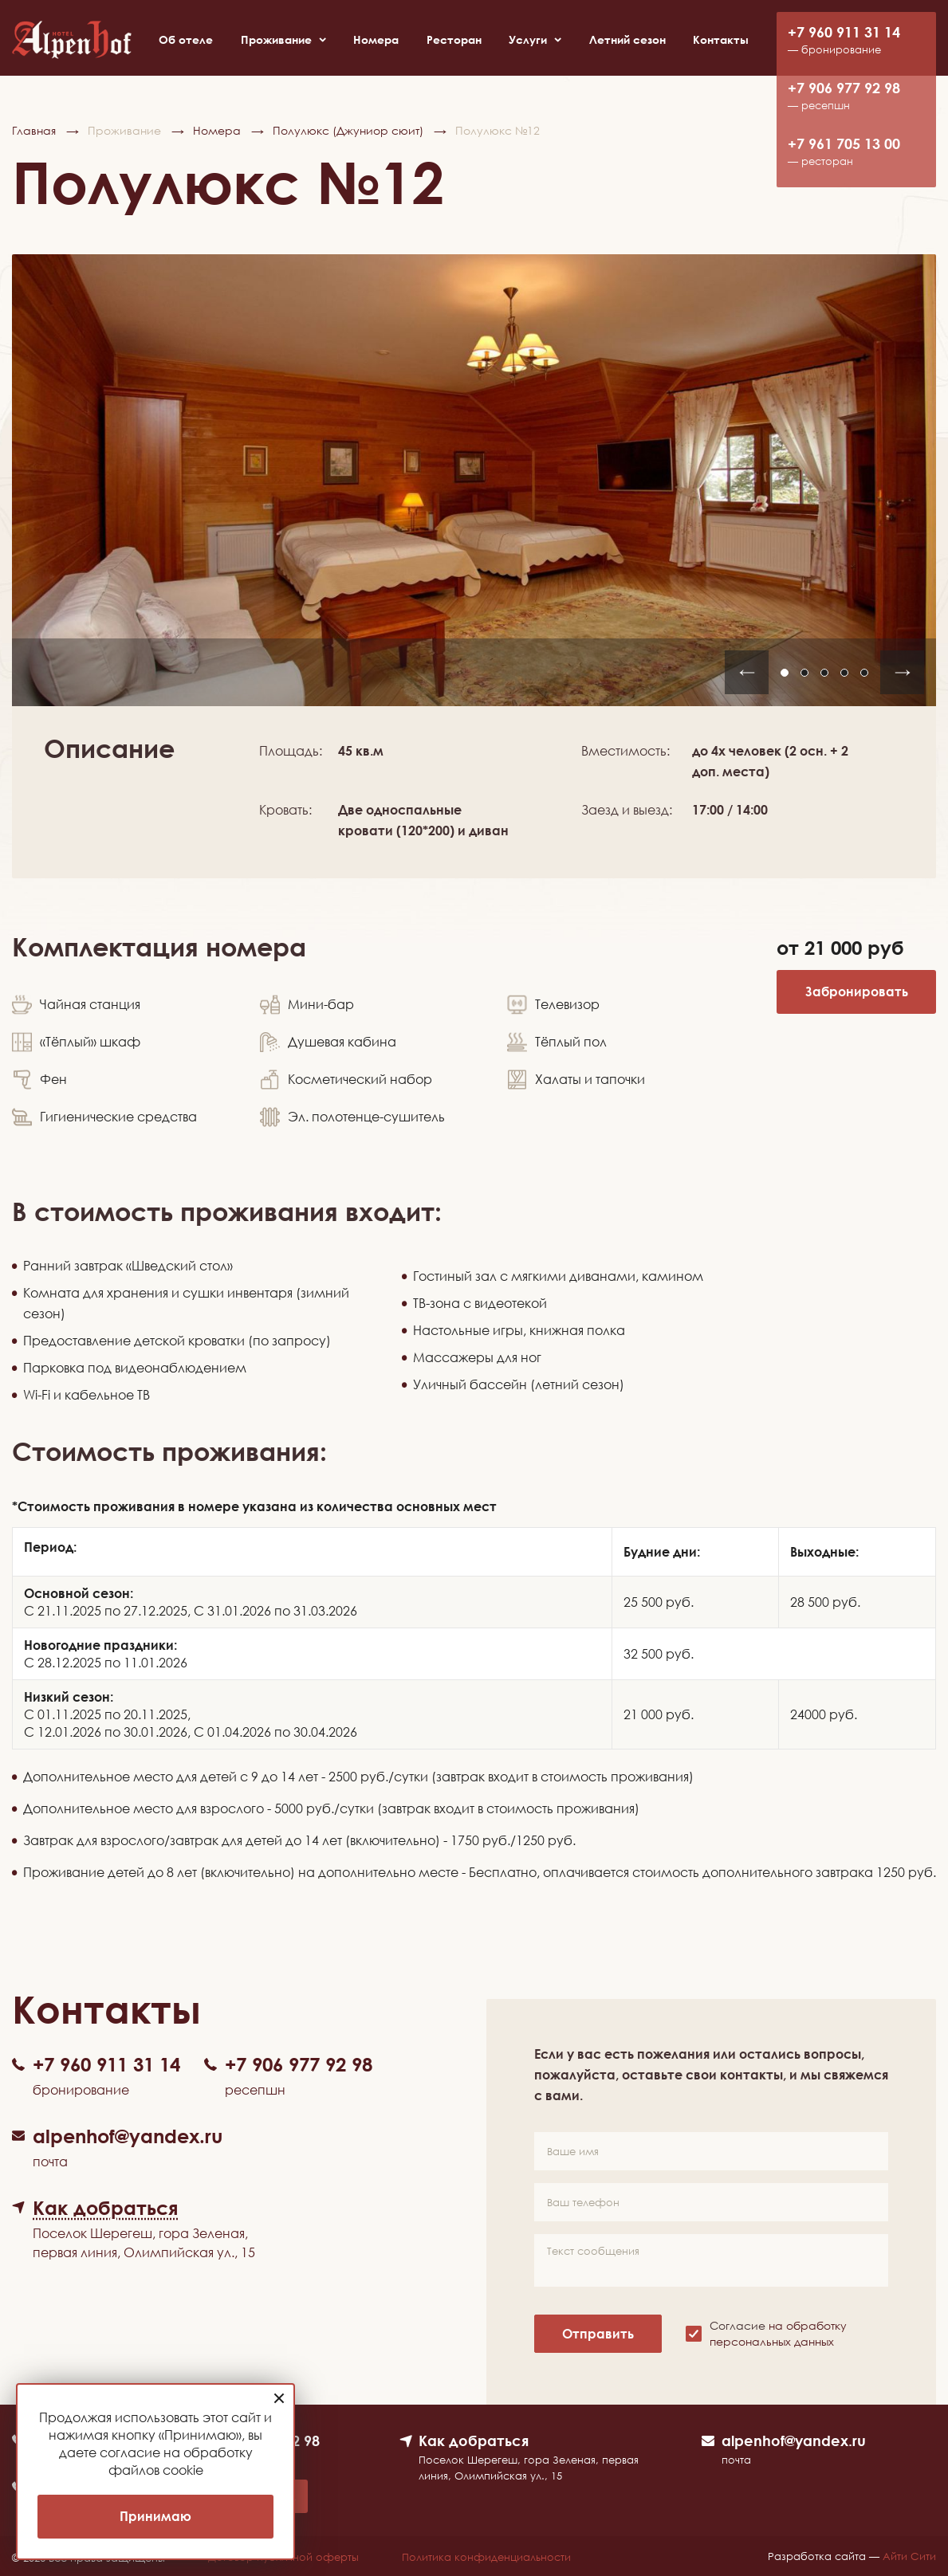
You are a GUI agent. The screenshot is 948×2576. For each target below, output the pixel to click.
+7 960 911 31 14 (844, 32)
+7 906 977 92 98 (844, 88)
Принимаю (155, 2516)
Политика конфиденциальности (487, 2557)
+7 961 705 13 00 (844, 143)
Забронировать (856, 991)
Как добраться (474, 2440)
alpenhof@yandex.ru (794, 2440)
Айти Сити (909, 2556)
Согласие (778, 2333)
